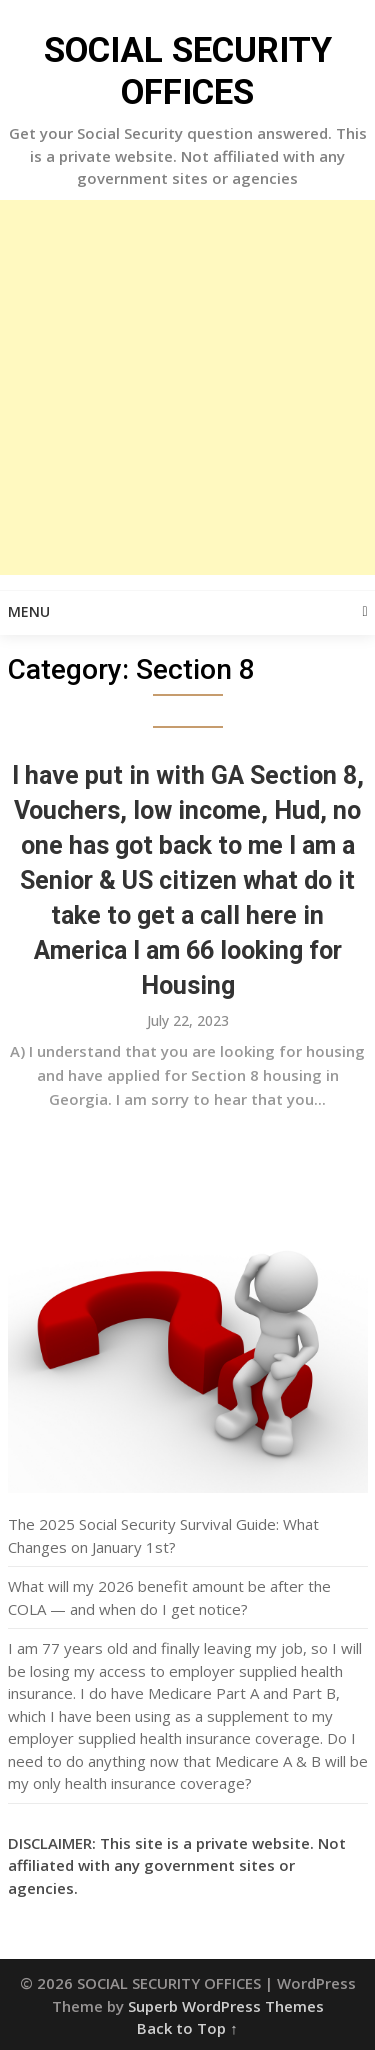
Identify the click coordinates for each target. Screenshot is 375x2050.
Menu (29, 611)
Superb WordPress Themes (226, 2006)
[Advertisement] (187, 387)
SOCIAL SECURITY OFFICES (188, 71)
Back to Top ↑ (187, 2028)
